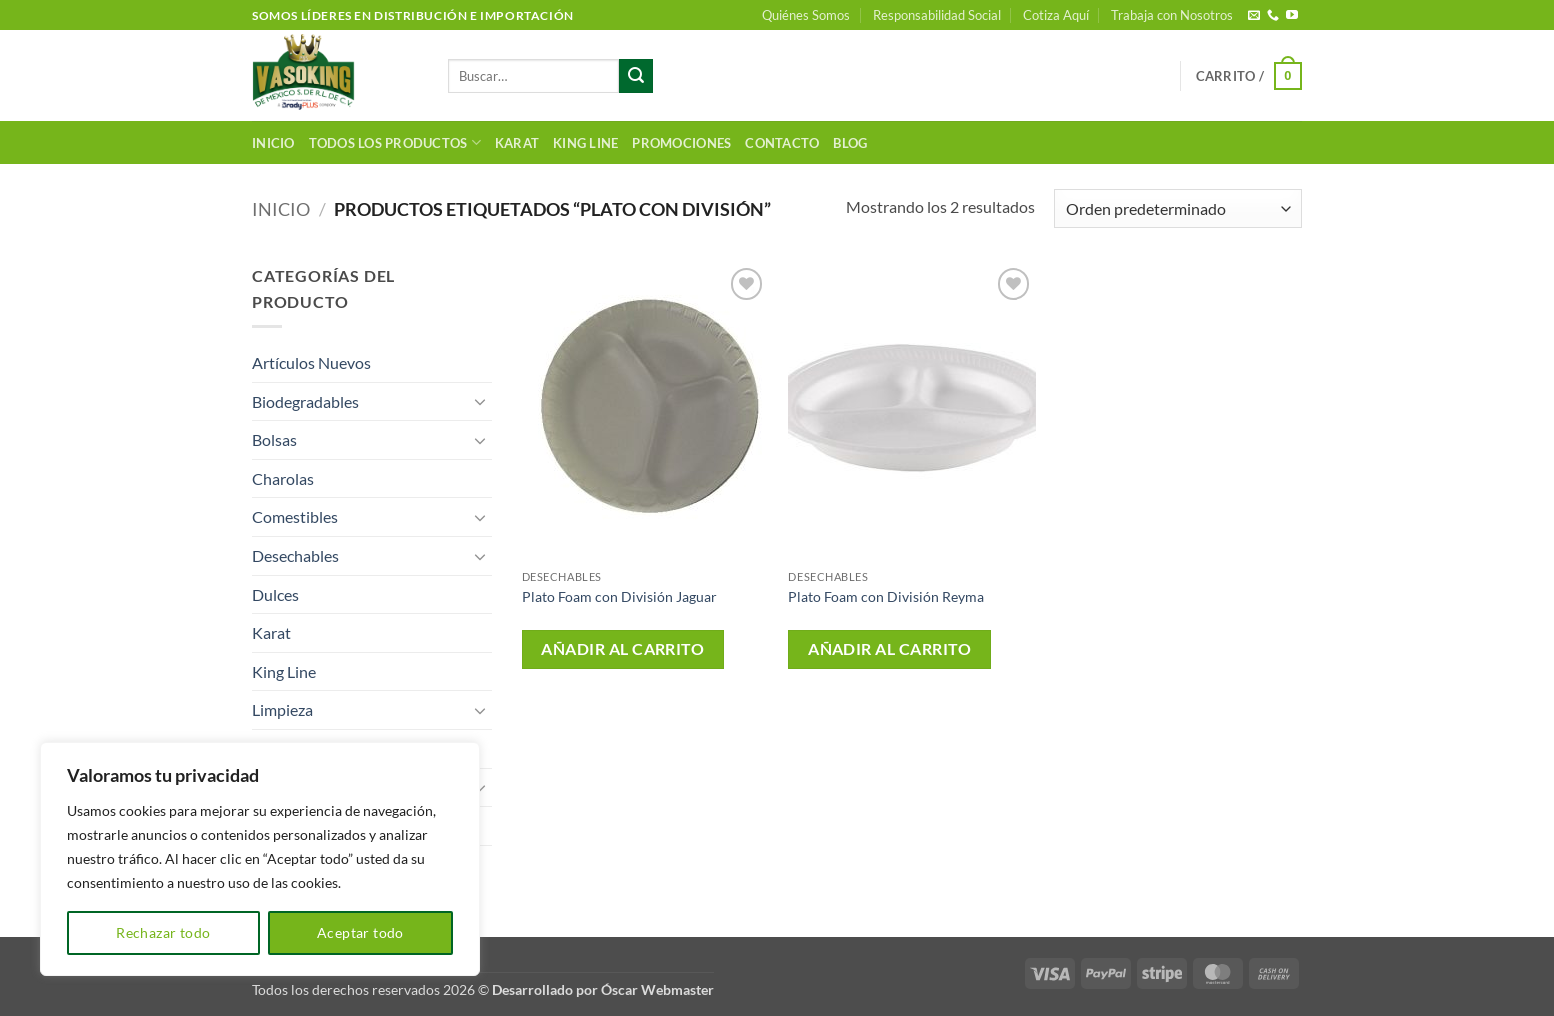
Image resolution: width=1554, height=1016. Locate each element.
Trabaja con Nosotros (1172, 15)
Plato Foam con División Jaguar (619, 596)
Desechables (295, 555)
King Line (585, 143)
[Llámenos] (1273, 16)
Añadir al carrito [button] (622, 649)
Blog (850, 143)
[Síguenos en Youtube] (1292, 16)
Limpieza (282, 709)
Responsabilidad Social (937, 15)
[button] (1249, 76)
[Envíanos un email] (1254, 16)
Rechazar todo (163, 932)
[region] (260, 859)
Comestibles (295, 516)
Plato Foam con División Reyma (886, 596)
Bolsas (274, 439)
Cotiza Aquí (1056, 15)
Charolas (283, 478)
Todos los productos (395, 142)
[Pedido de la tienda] (1178, 208)
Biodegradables (305, 401)
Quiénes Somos (806, 15)
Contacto (782, 143)
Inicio (273, 143)
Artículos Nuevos (311, 362)
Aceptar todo (360, 932)
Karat (517, 143)
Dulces (275, 594)
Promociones (681, 143)
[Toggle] (480, 401)
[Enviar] (636, 76)
